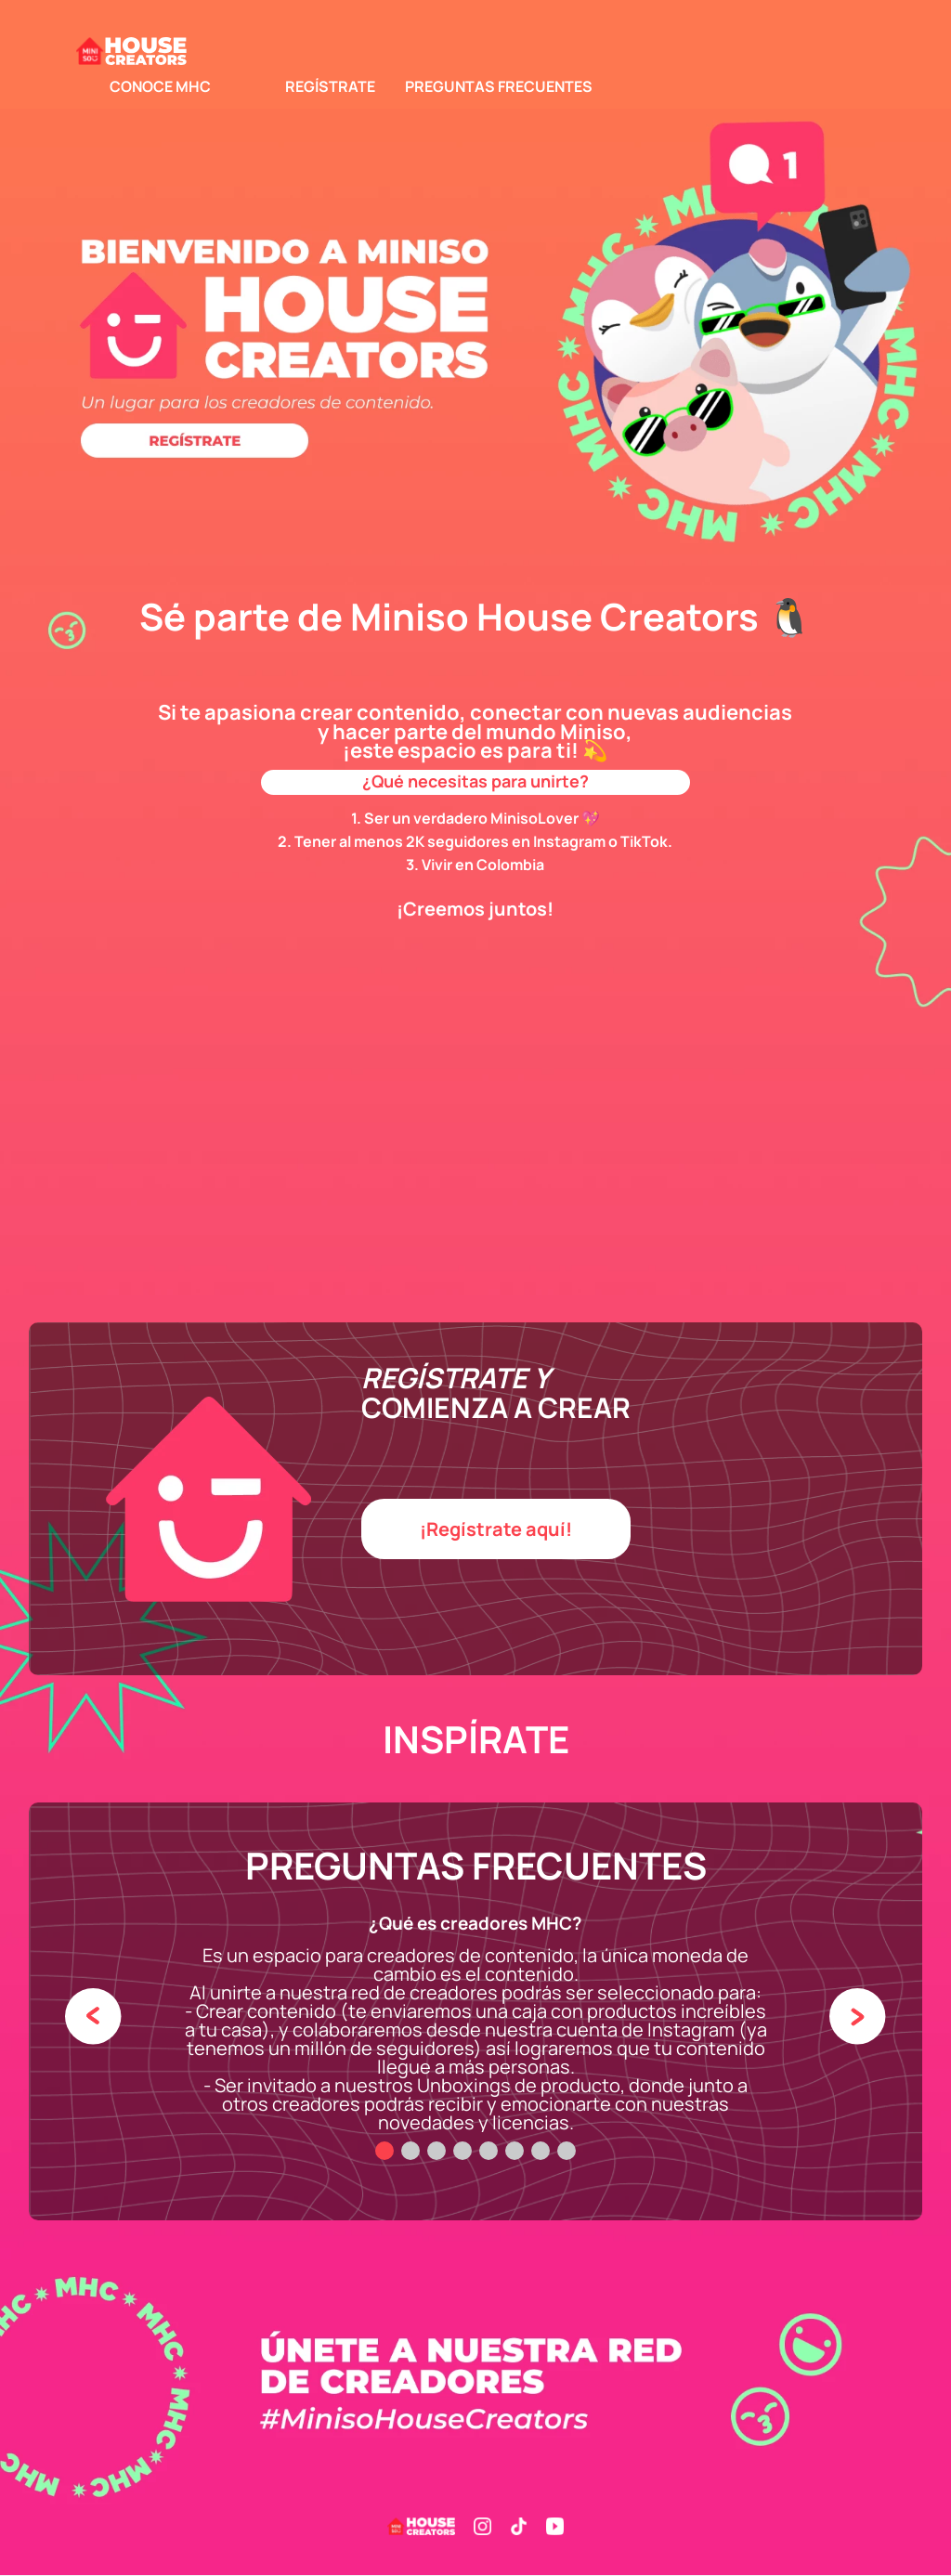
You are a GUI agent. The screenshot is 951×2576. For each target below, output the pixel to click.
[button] (496, 1529)
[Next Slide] (858, 2016)
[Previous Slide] (93, 2016)
